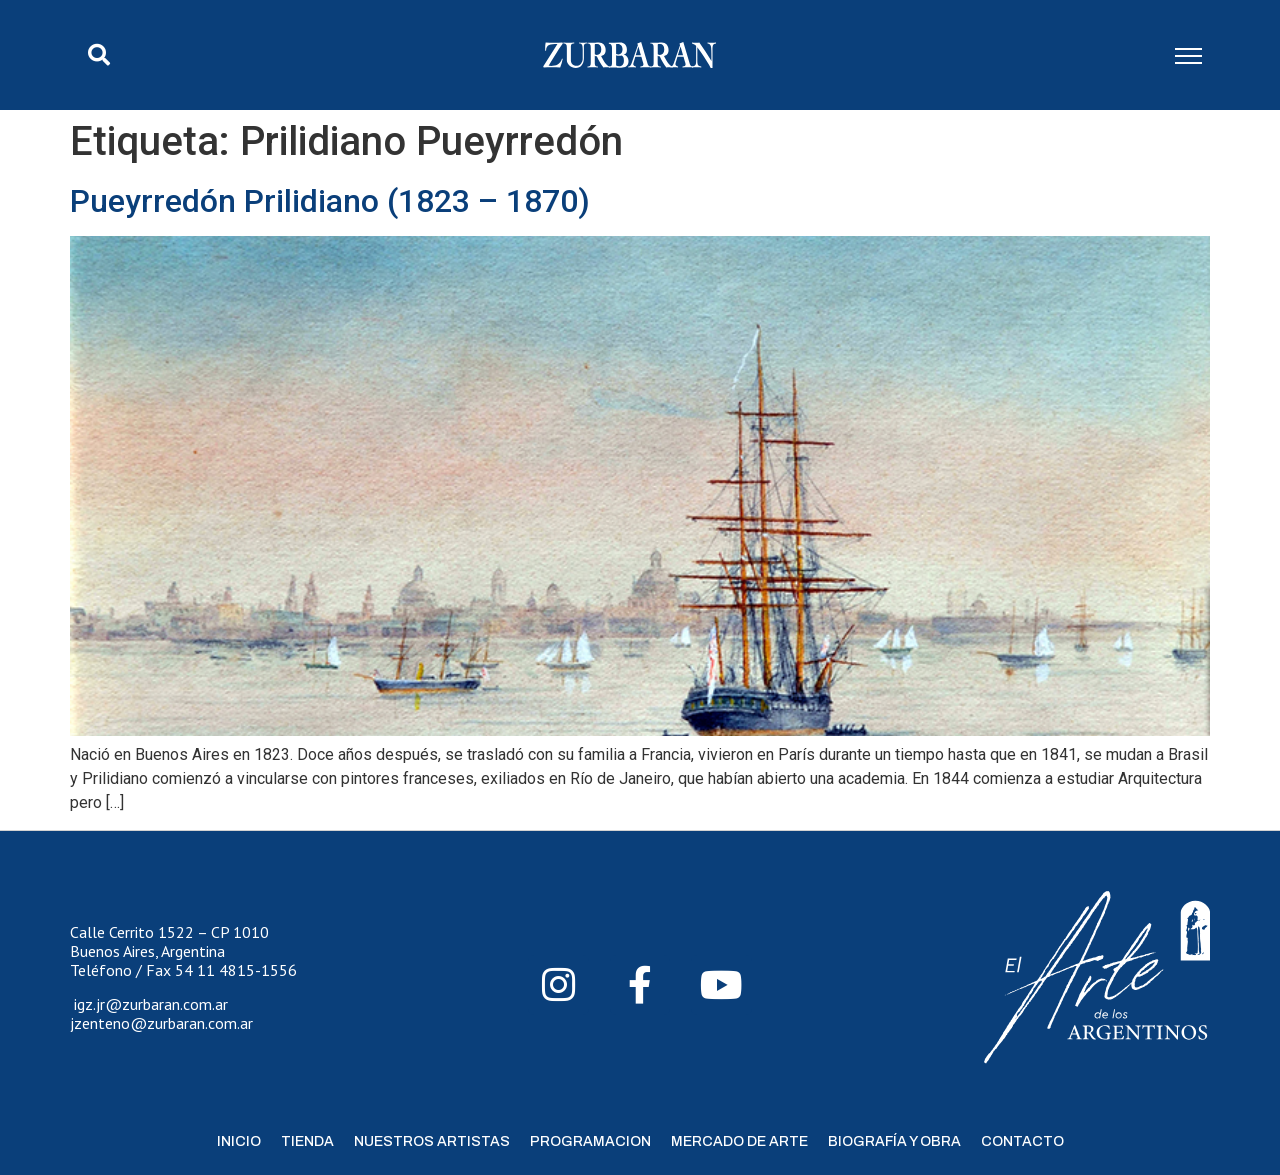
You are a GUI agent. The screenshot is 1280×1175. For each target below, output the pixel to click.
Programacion (590, 1141)
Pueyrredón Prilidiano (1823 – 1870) (330, 201)
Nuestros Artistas (432, 1141)
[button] (99, 55)
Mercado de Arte (739, 1141)
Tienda (307, 1141)
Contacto (1022, 1141)
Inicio (239, 1141)
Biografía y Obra (894, 1141)
